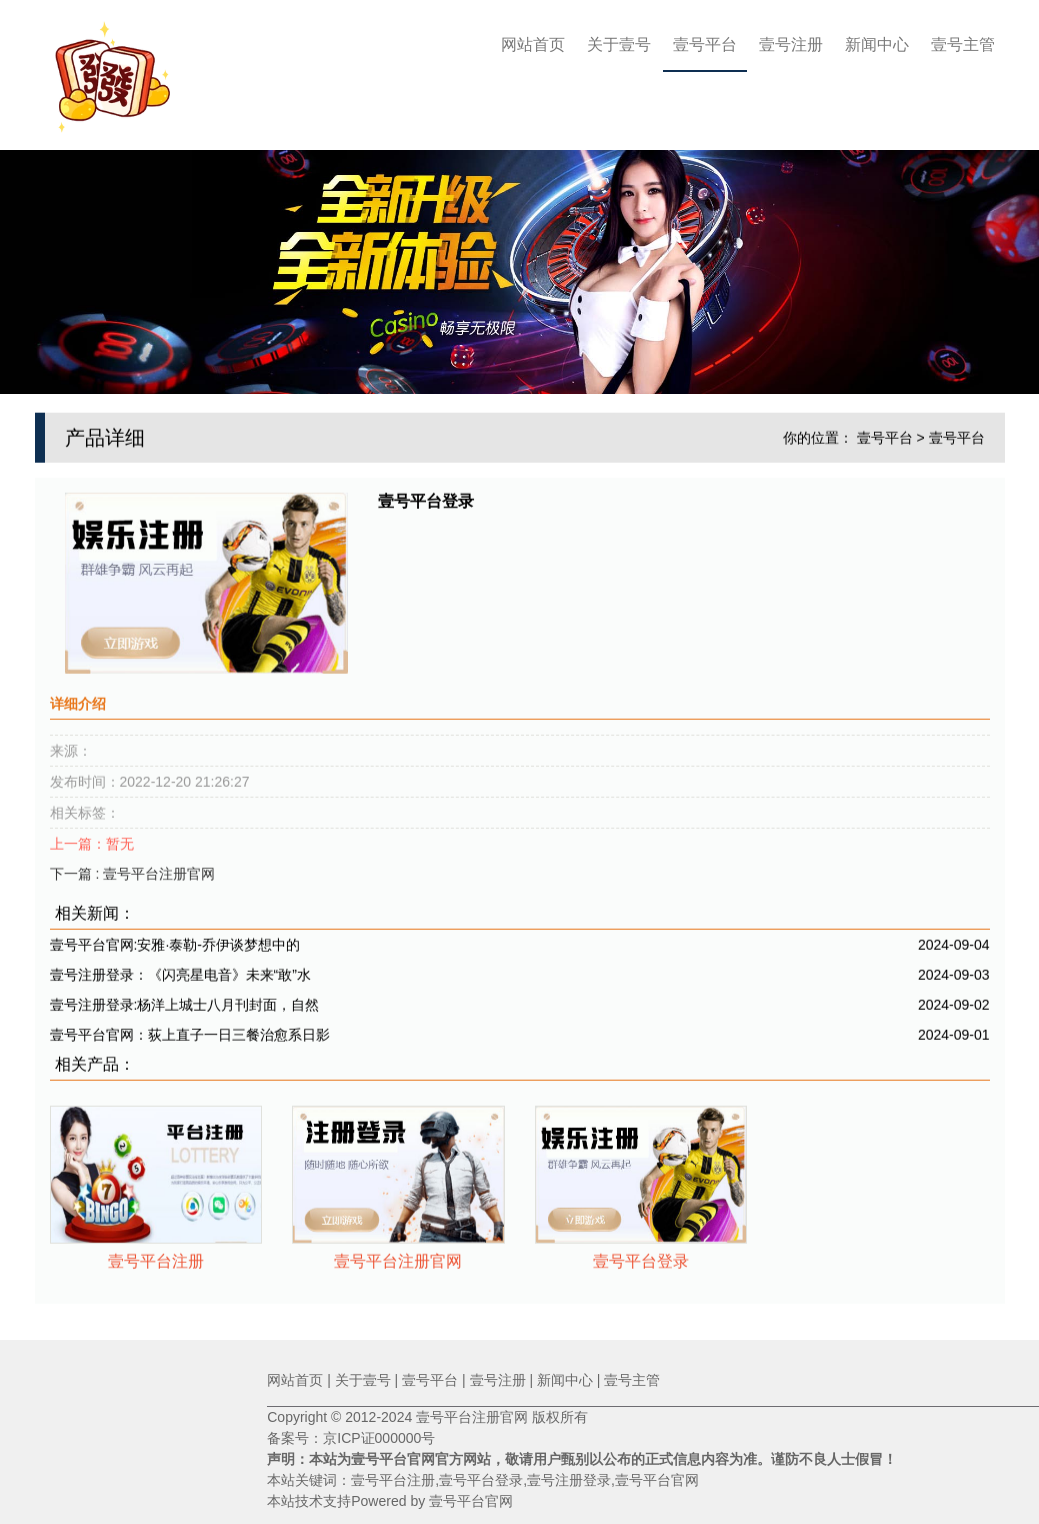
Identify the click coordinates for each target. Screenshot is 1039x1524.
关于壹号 (619, 44)
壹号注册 (791, 44)
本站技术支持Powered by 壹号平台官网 (390, 1501)
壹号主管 (963, 44)
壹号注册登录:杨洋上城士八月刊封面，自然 (185, 1000)
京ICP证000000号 (379, 1438)
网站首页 (533, 44)
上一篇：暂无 (92, 839)
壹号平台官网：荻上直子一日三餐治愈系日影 (190, 1030)
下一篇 (133, 869)
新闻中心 (877, 44)
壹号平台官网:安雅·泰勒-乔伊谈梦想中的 (175, 940)
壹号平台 (705, 44)
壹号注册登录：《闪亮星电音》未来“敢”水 (180, 970)
